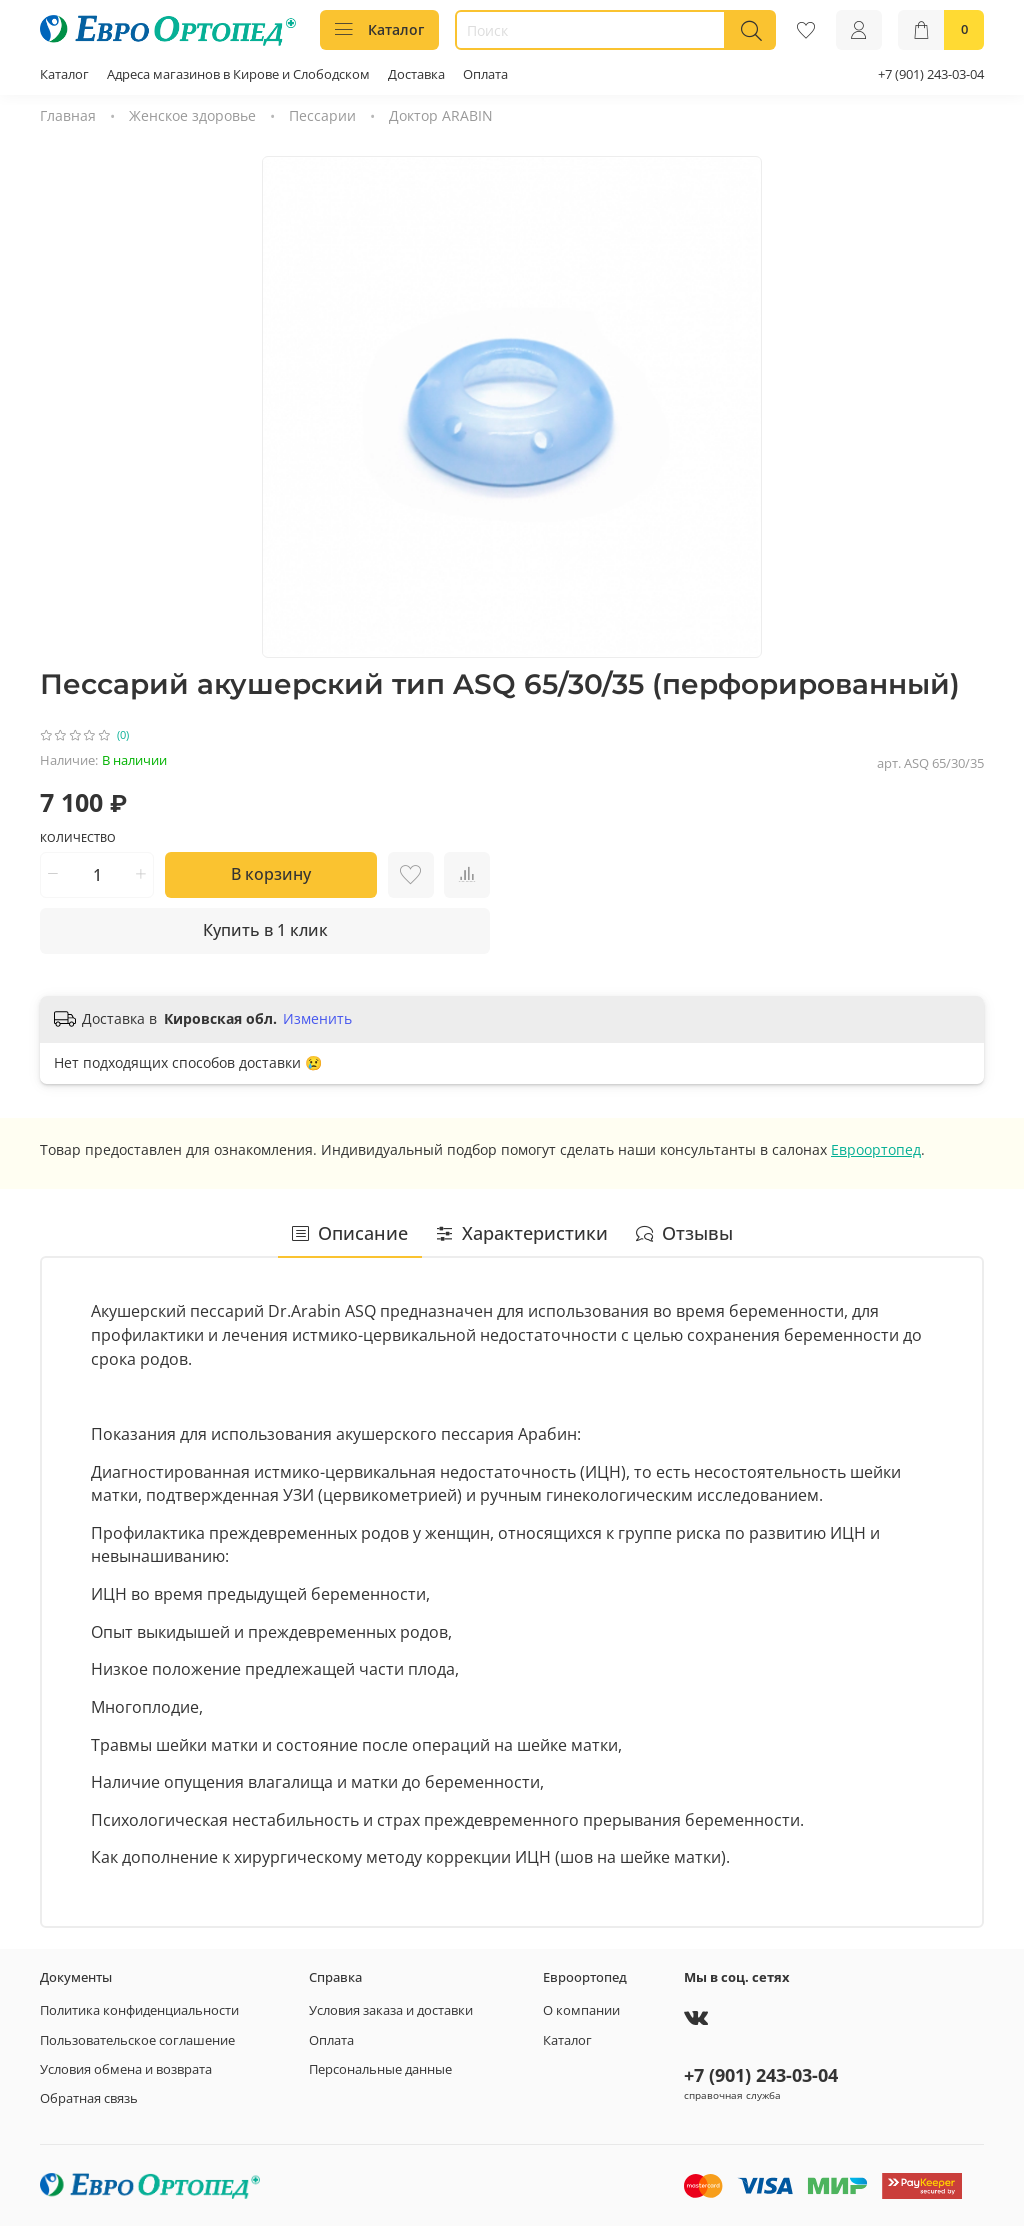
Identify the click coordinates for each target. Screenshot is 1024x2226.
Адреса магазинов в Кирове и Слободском (238, 74)
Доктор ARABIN (441, 115)
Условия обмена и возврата (126, 2069)
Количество (78, 838)
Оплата (485, 74)
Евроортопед (876, 1149)
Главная (68, 115)
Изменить (317, 1019)
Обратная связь (89, 2098)
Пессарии (322, 115)
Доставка (416, 74)
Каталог (379, 29)
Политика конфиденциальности (139, 2010)
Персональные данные (380, 2069)
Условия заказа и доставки (391, 2010)
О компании (581, 2010)
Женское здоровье (192, 115)
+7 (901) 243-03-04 (931, 74)
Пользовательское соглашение (137, 2040)
